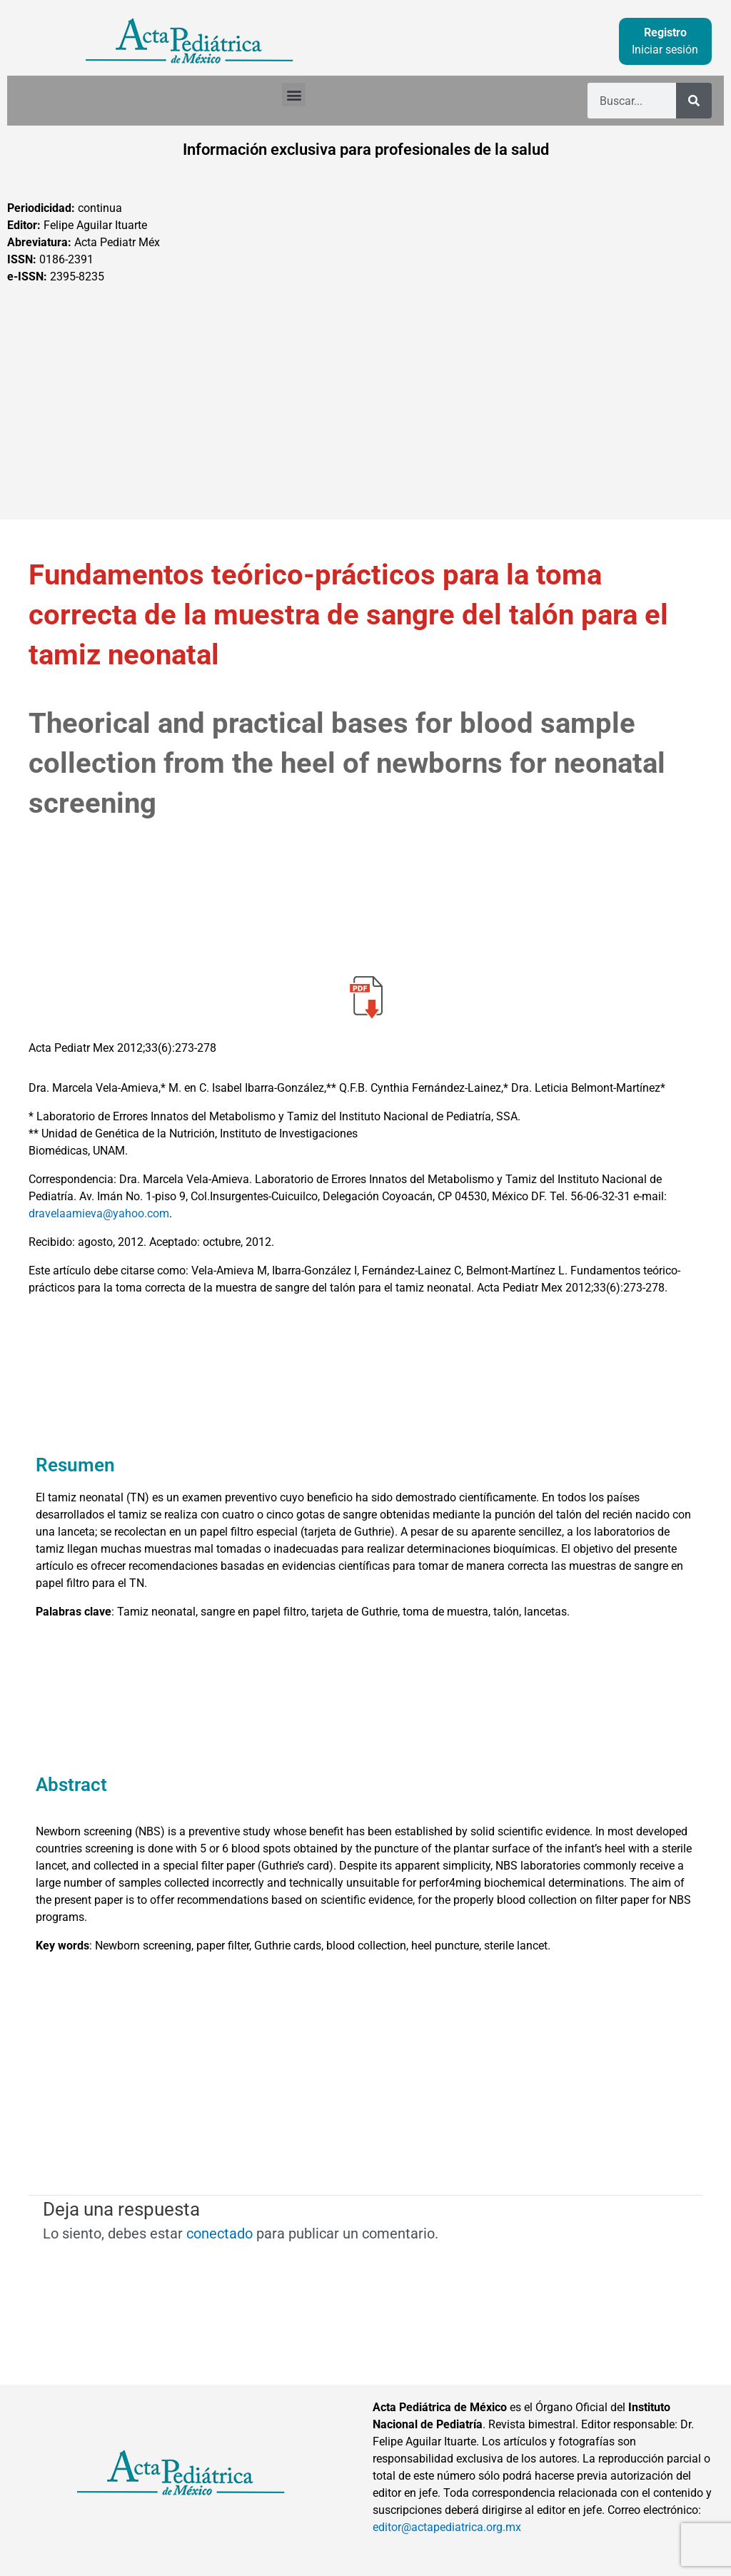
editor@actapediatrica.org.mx (447, 2527)
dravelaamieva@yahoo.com (99, 1213)
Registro (665, 32)
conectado (219, 2233)
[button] (294, 94)
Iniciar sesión (665, 49)
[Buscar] (694, 100)
